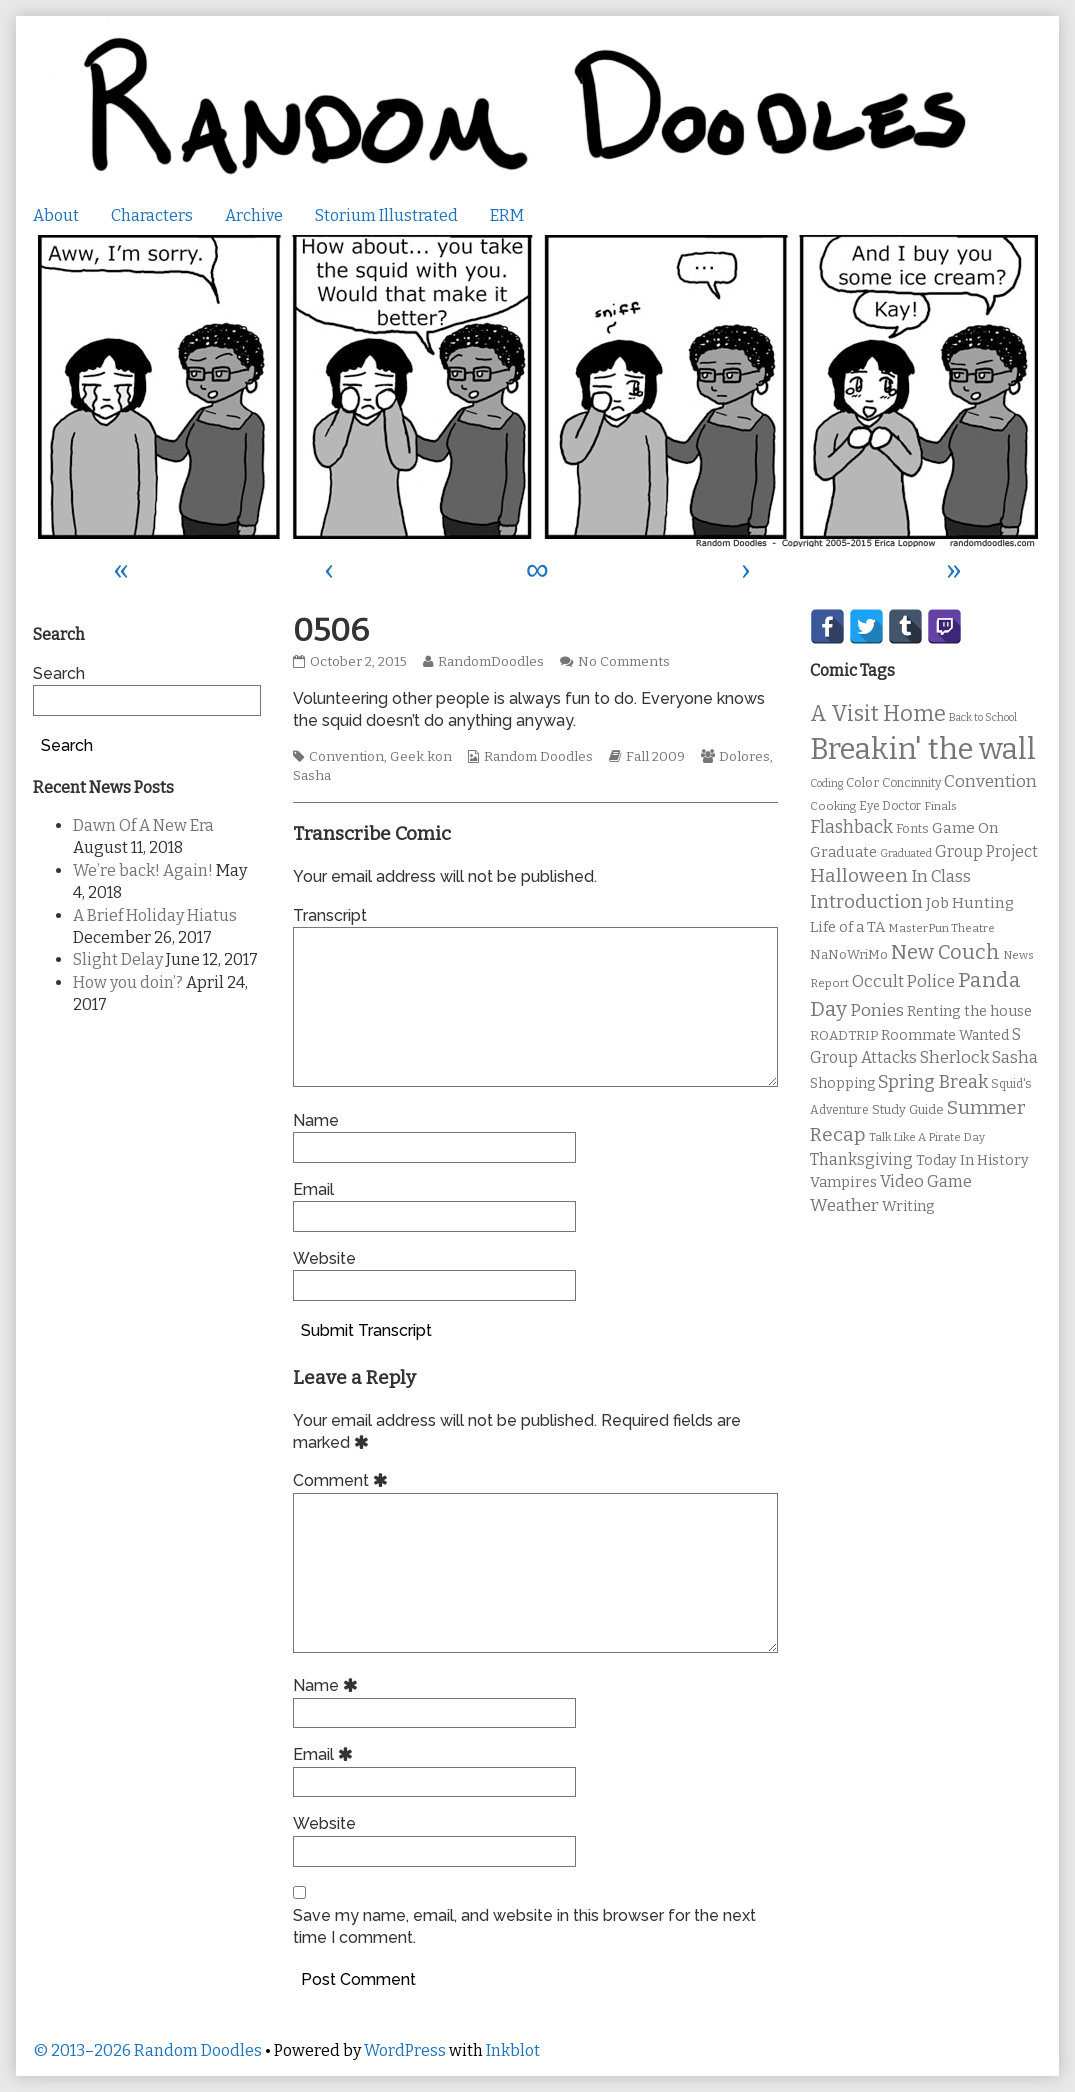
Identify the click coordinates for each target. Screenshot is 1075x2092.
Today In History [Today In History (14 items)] (972, 1160)
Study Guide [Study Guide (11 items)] (908, 1109)
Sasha (312, 776)
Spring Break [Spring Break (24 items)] (933, 1082)
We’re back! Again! (143, 870)
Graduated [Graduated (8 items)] (906, 853)
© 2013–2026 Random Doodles (147, 2050)
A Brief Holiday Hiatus (155, 915)
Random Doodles (538, 757)
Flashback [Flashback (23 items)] (851, 827)
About (56, 215)
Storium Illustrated (386, 215)
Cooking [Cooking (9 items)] (833, 806)
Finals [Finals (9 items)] (940, 806)
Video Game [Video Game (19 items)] (926, 1181)
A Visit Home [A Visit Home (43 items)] (878, 714)
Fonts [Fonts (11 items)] (912, 828)
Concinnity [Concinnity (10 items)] (911, 783)
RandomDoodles (490, 662)
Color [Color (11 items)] (862, 782)
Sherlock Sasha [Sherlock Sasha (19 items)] (979, 1057)
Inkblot (513, 2050)
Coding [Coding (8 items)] (826, 783)
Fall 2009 (655, 757)
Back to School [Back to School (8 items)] (983, 717)
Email (313, 1189)
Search (59, 673)
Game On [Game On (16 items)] (965, 828)
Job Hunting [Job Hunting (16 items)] (970, 903)
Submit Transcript (366, 1330)
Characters (152, 215)
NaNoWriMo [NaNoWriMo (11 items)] (849, 954)
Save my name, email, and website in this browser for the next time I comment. (524, 1926)
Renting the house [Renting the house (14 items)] (969, 1011)
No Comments (624, 662)
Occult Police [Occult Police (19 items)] (903, 981)
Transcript (330, 915)
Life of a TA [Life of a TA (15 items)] (847, 927)
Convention (346, 757)
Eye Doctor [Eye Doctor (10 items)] (890, 806)
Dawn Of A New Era (143, 825)
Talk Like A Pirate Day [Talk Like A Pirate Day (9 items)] (927, 1137)
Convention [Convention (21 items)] (990, 781)
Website (324, 1258)
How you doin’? (128, 982)
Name (316, 1120)
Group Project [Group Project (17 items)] (986, 851)
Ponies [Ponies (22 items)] (877, 1010)
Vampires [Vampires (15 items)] (843, 1182)
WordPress (405, 2050)
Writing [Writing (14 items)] (908, 1206)
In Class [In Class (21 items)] (941, 876)
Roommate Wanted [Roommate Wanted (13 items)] (945, 1035)
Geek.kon (421, 757)
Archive (254, 215)
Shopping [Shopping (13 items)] (842, 1083)
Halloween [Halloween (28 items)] (859, 875)
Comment (343, 1480)
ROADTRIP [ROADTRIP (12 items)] (844, 1036)
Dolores (744, 757)
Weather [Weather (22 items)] (844, 1205)
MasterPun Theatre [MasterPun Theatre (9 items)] (941, 928)
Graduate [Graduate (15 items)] (843, 852)
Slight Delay (118, 959)
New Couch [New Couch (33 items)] (945, 952)
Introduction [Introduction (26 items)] (866, 902)
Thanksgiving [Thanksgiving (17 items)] (861, 1159)
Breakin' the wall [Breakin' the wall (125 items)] (923, 749)
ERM (507, 215)
